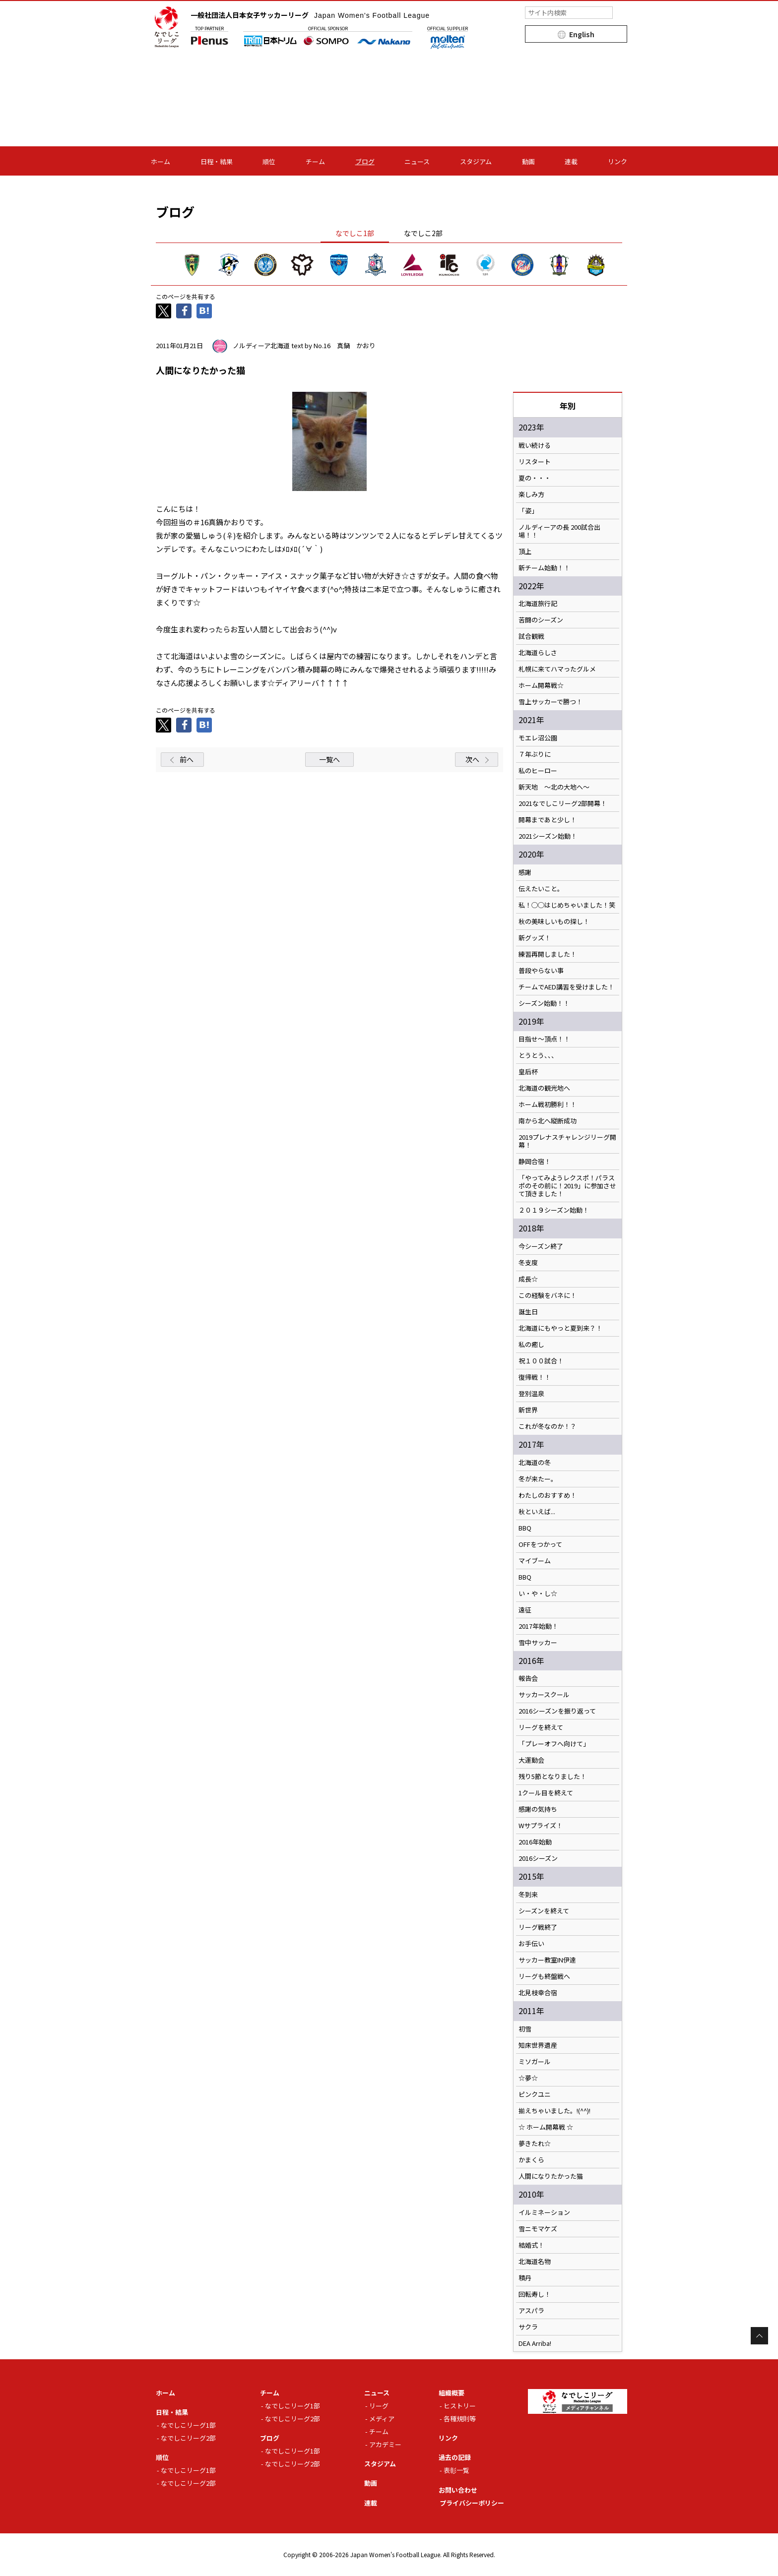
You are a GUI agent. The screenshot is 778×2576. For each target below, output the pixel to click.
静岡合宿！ (535, 1161)
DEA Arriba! (535, 2343)
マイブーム (535, 1561)
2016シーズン (538, 1858)
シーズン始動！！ (544, 1003)
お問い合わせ (458, 2490)
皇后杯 (528, 1072)
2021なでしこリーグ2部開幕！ (563, 803)
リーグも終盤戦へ (544, 1976)
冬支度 (528, 1263)
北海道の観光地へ (544, 1088)
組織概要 (451, 2392)
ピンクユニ (535, 2094)
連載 (571, 161)
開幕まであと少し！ (548, 820)
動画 (528, 161)
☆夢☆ (528, 2078)
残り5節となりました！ (552, 1776)
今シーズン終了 (541, 1246)
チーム (315, 161)
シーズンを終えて (544, 1911)
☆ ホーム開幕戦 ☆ (546, 2127)
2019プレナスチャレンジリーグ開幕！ (567, 1141)
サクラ (528, 2327)
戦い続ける (535, 445)
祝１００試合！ (541, 1361)
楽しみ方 (531, 494)
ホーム (160, 161)
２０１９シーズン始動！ (554, 1210)
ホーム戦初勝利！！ (548, 1104)
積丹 (525, 2278)
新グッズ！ (535, 938)
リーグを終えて (541, 1727)
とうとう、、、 (538, 1055)
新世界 (528, 1410)
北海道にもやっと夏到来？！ (560, 1328)
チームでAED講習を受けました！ (566, 987)
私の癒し (531, 1345)
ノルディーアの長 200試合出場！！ (559, 531)
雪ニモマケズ (538, 2229)
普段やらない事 (541, 971)
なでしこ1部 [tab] (354, 233)
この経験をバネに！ (548, 1295)
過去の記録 (455, 2457)
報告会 (528, 1678)
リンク (617, 161)
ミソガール (535, 2062)
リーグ (379, 2405)
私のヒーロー (538, 771)
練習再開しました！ (548, 954)
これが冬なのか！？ (548, 1426)
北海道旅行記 (538, 604)
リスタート (535, 462)
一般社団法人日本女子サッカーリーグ (310, 15)
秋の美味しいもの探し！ (554, 921)
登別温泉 (531, 1394)
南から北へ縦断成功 (548, 1121)
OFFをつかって (540, 1544)
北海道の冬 (535, 1463)
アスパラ (531, 2311)
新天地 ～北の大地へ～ (554, 787)
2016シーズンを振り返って (557, 1711)
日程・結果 (216, 161)
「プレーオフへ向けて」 (554, 1744)
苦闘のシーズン (541, 620)
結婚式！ (531, 2245)
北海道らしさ (538, 653)
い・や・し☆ (538, 1593)
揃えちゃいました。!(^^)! (554, 2111)
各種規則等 (460, 2418)
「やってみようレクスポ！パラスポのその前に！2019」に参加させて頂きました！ (567, 1186)
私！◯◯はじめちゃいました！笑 (567, 905)
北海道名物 (535, 2262)
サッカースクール (544, 1695)
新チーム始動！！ (544, 568)
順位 (268, 161)
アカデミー (385, 2444)
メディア (381, 2418)
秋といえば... (537, 1512)
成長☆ (528, 1279)
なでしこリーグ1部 (188, 2425)
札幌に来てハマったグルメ (557, 669)
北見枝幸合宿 (538, 1993)
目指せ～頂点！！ (544, 1039)
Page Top (759, 2335)
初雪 (525, 2029)
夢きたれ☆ (535, 2143)
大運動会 (531, 1760)
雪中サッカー (538, 1643)
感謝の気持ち (538, 1809)
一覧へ (329, 759)
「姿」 (528, 511)
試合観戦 (531, 636)
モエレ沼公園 (538, 738)
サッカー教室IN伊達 (547, 1960)
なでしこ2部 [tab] (423, 233)
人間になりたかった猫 (551, 2176)
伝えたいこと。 (541, 889)
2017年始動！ (538, 1626)
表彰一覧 (456, 2470)
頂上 (525, 551)
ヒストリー (460, 2405)
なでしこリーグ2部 (188, 2438)
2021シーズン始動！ (548, 836)
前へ (187, 759)
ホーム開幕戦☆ (541, 685)
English (581, 34)
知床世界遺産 (538, 2045)
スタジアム (476, 161)
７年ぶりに (535, 754)
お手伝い (531, 1944)
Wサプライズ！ (541, 1826)
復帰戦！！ (535, 1377)
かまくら (531, 2160)
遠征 (525, 1610)
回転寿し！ (535, 2294)
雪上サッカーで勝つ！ (551, 702)
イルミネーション (544, 2212)
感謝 (525, 872)
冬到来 (528, 1895)
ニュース (417, 161)
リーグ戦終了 (538, 1927)
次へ (472, 759)
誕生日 (528, 1312)
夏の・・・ (535, 478)
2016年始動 (535, 1842)
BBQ (525, 1528)
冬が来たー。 (538, 1479)
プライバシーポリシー (472, 2503)
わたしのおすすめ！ (548, 1495)
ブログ (365, 161)
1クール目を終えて (546, 1793)
